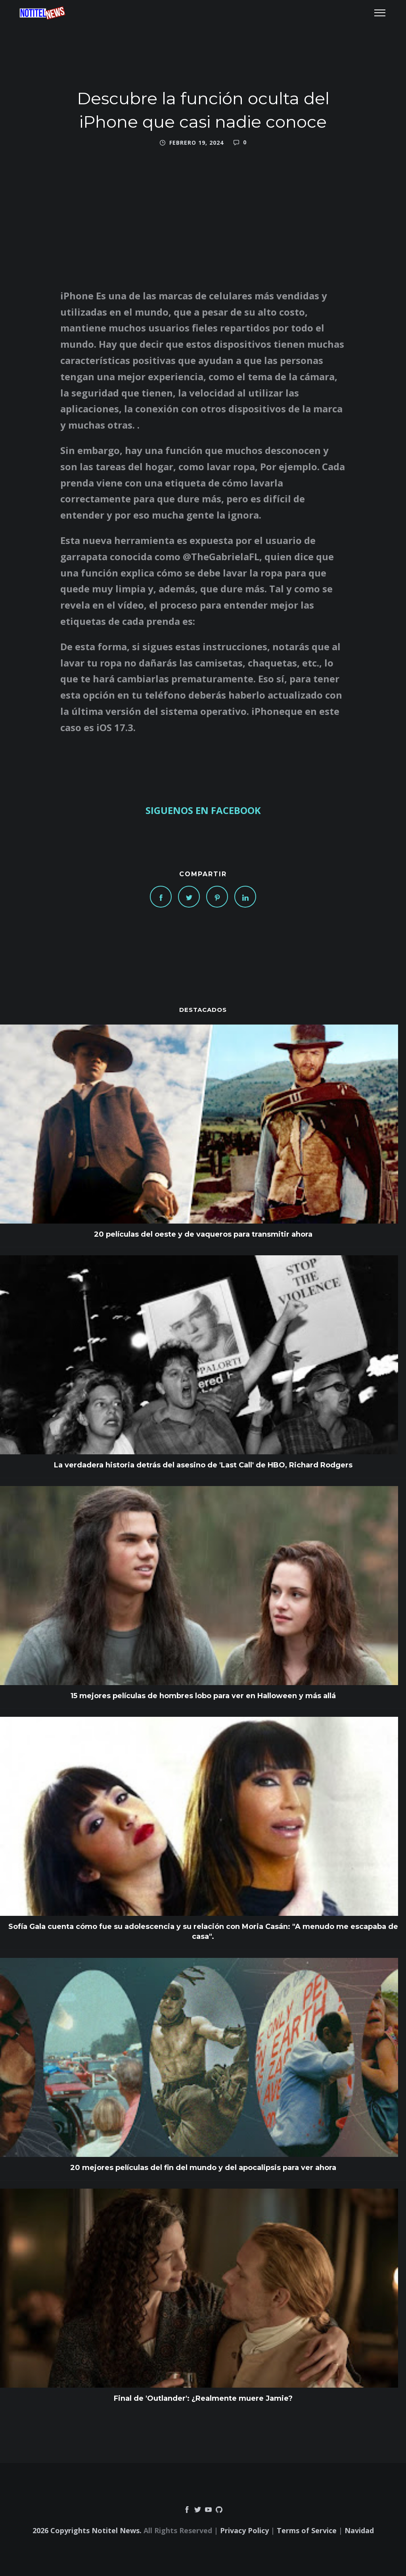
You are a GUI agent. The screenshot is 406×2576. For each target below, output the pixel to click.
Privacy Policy (244, 2530)
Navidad (359, 2530)
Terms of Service (307, 2530)
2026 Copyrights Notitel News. (87, 2530)
